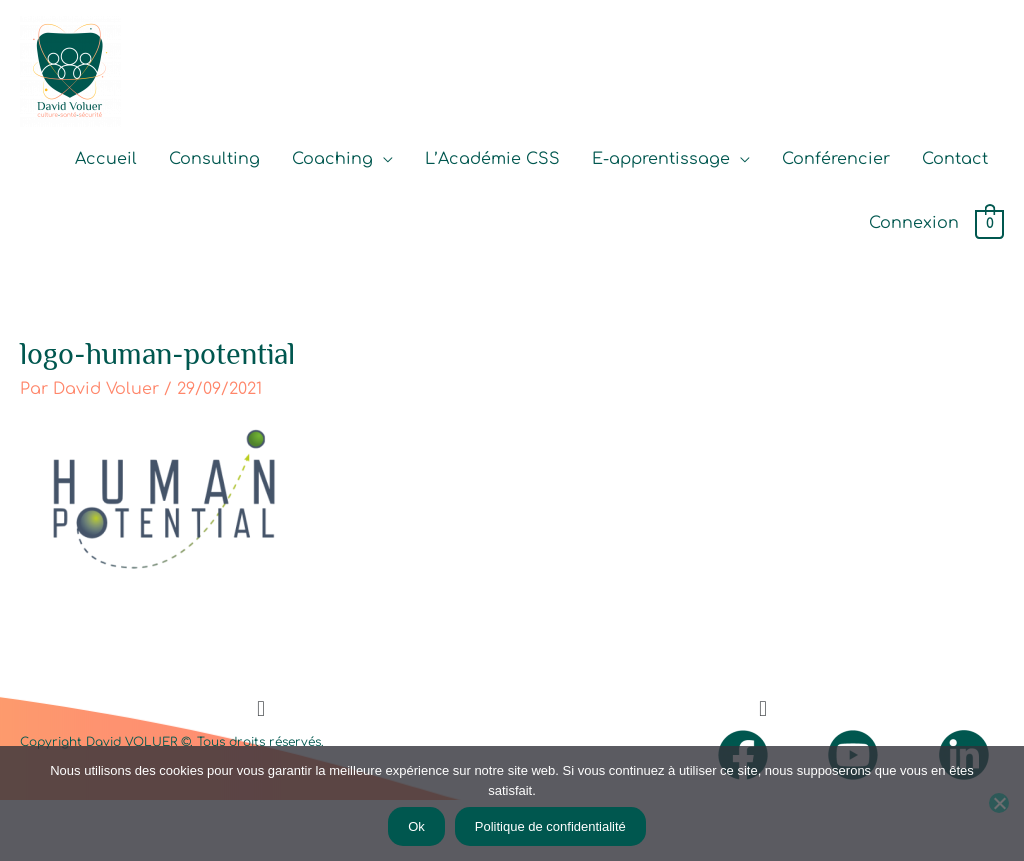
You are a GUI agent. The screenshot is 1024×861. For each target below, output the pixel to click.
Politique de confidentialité (550, 826)
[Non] (999, 803)
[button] (260, 708)
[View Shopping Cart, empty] (989, 224)
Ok (416, 826)
